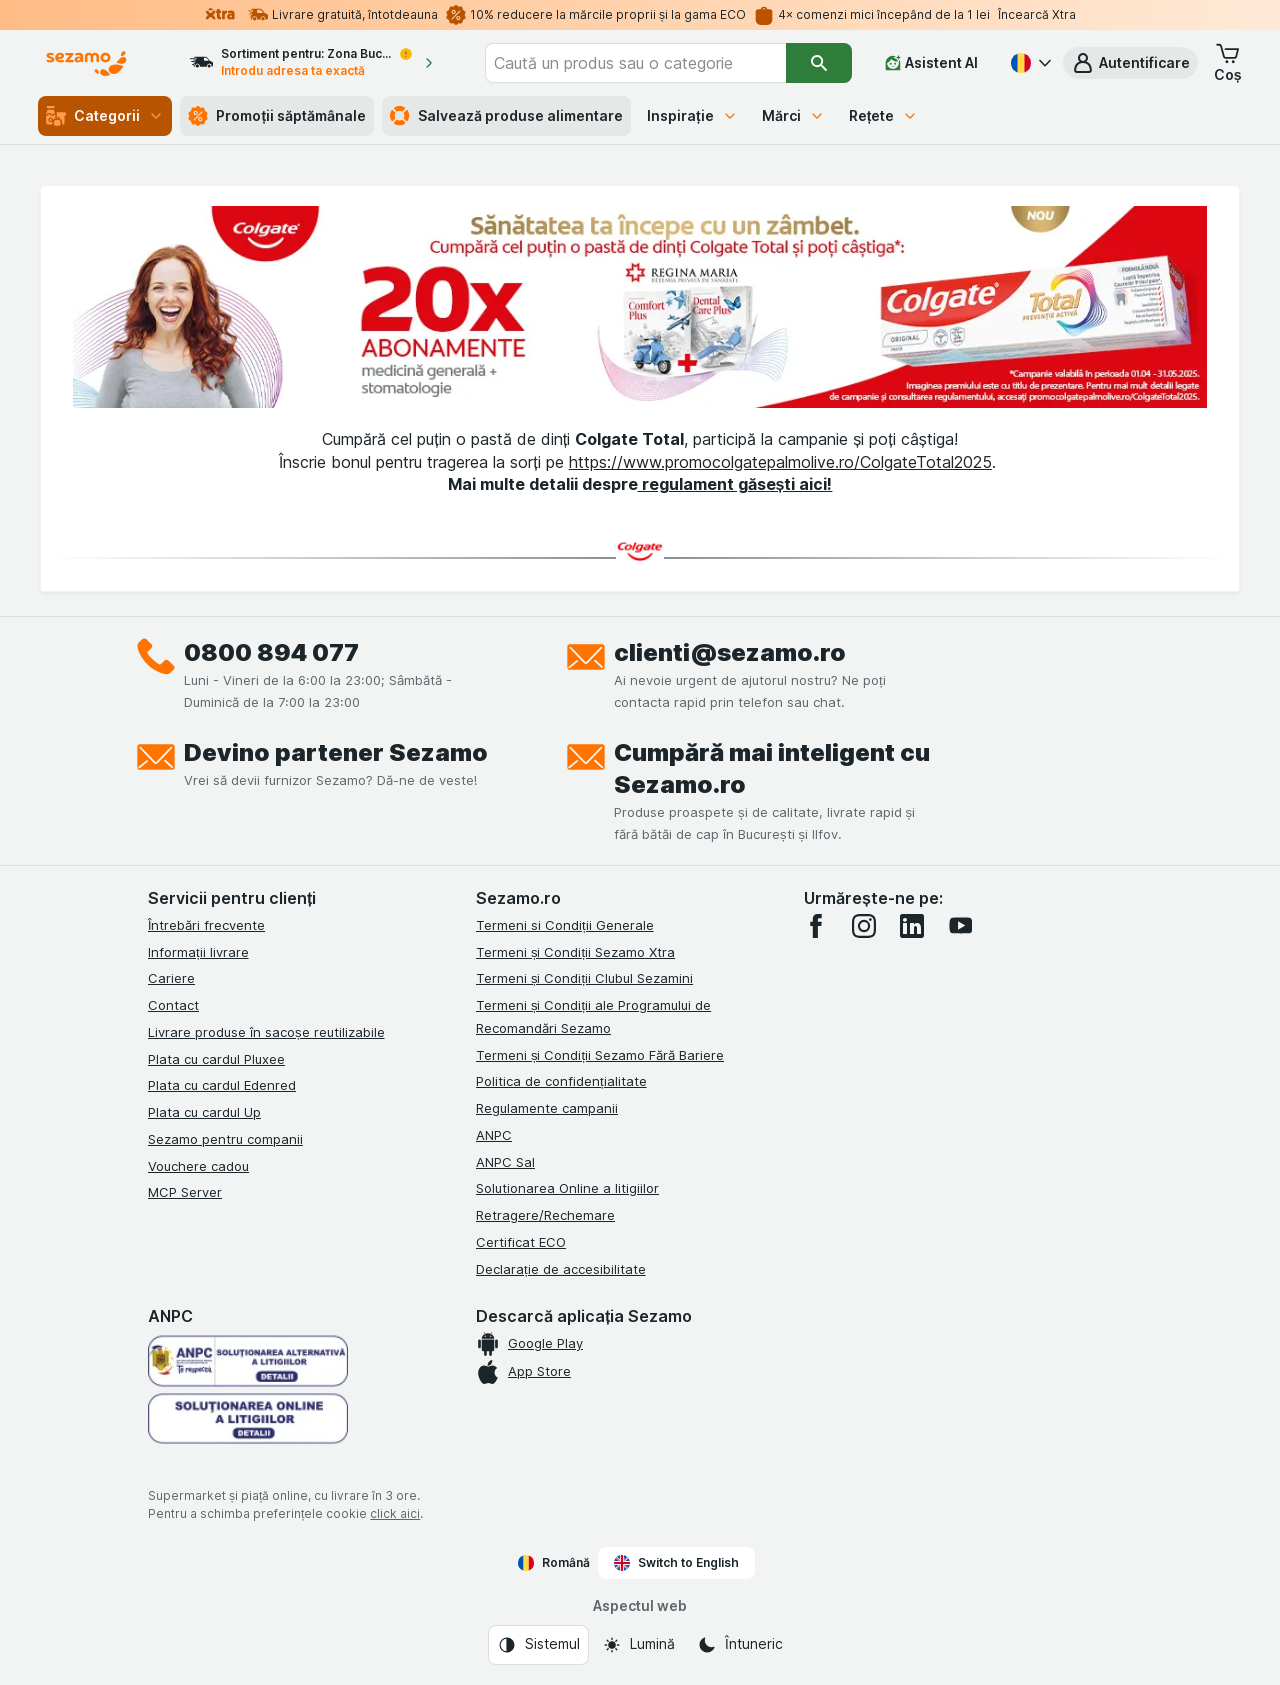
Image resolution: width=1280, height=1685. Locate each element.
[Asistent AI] (931, 63)
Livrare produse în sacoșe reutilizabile (266, 1032)
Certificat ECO (521, 1242)
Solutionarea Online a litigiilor (567, 1188)
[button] (1130, 63)
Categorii (105, 116)
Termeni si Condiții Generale (565, 925)
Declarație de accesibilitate (561, 1269)
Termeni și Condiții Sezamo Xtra (575, 952)
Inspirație (692, 115)
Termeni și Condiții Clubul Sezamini (584, 978)
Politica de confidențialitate (561, 1081)
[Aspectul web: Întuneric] (740, 1645)
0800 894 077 (271, 652)
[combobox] (635, 63)
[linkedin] (912, 926)
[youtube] (960, 926)
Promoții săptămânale (277, 116)
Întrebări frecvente (206, 925)
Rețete (884, 115)
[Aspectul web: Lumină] (638, 1645)
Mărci (793, 115)
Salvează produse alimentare (506, 116)
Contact (173, 1005)
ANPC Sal (505, 1162)
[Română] (1029, 63)
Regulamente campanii (547, 1108)
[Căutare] (819, 63)
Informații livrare (198, 952)
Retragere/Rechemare (545, 1215)
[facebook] (816, 926)
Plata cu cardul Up (204, 1112)
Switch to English (676, 1563)
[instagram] (864, 926)
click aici (395, 1513)
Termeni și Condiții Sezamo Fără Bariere (600, 1055)
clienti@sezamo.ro (730, 652)
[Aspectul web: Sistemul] (538, 1645)
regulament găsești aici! (735, 484)
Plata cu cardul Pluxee (216, 1059)
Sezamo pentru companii (225, 1139)
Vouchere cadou (198, 1166)
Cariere (171, 978)
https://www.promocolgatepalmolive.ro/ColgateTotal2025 (780, 462)
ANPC (494, 1135)
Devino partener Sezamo (336, 752)
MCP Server (185, 1192)
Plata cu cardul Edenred (222, 1085)
